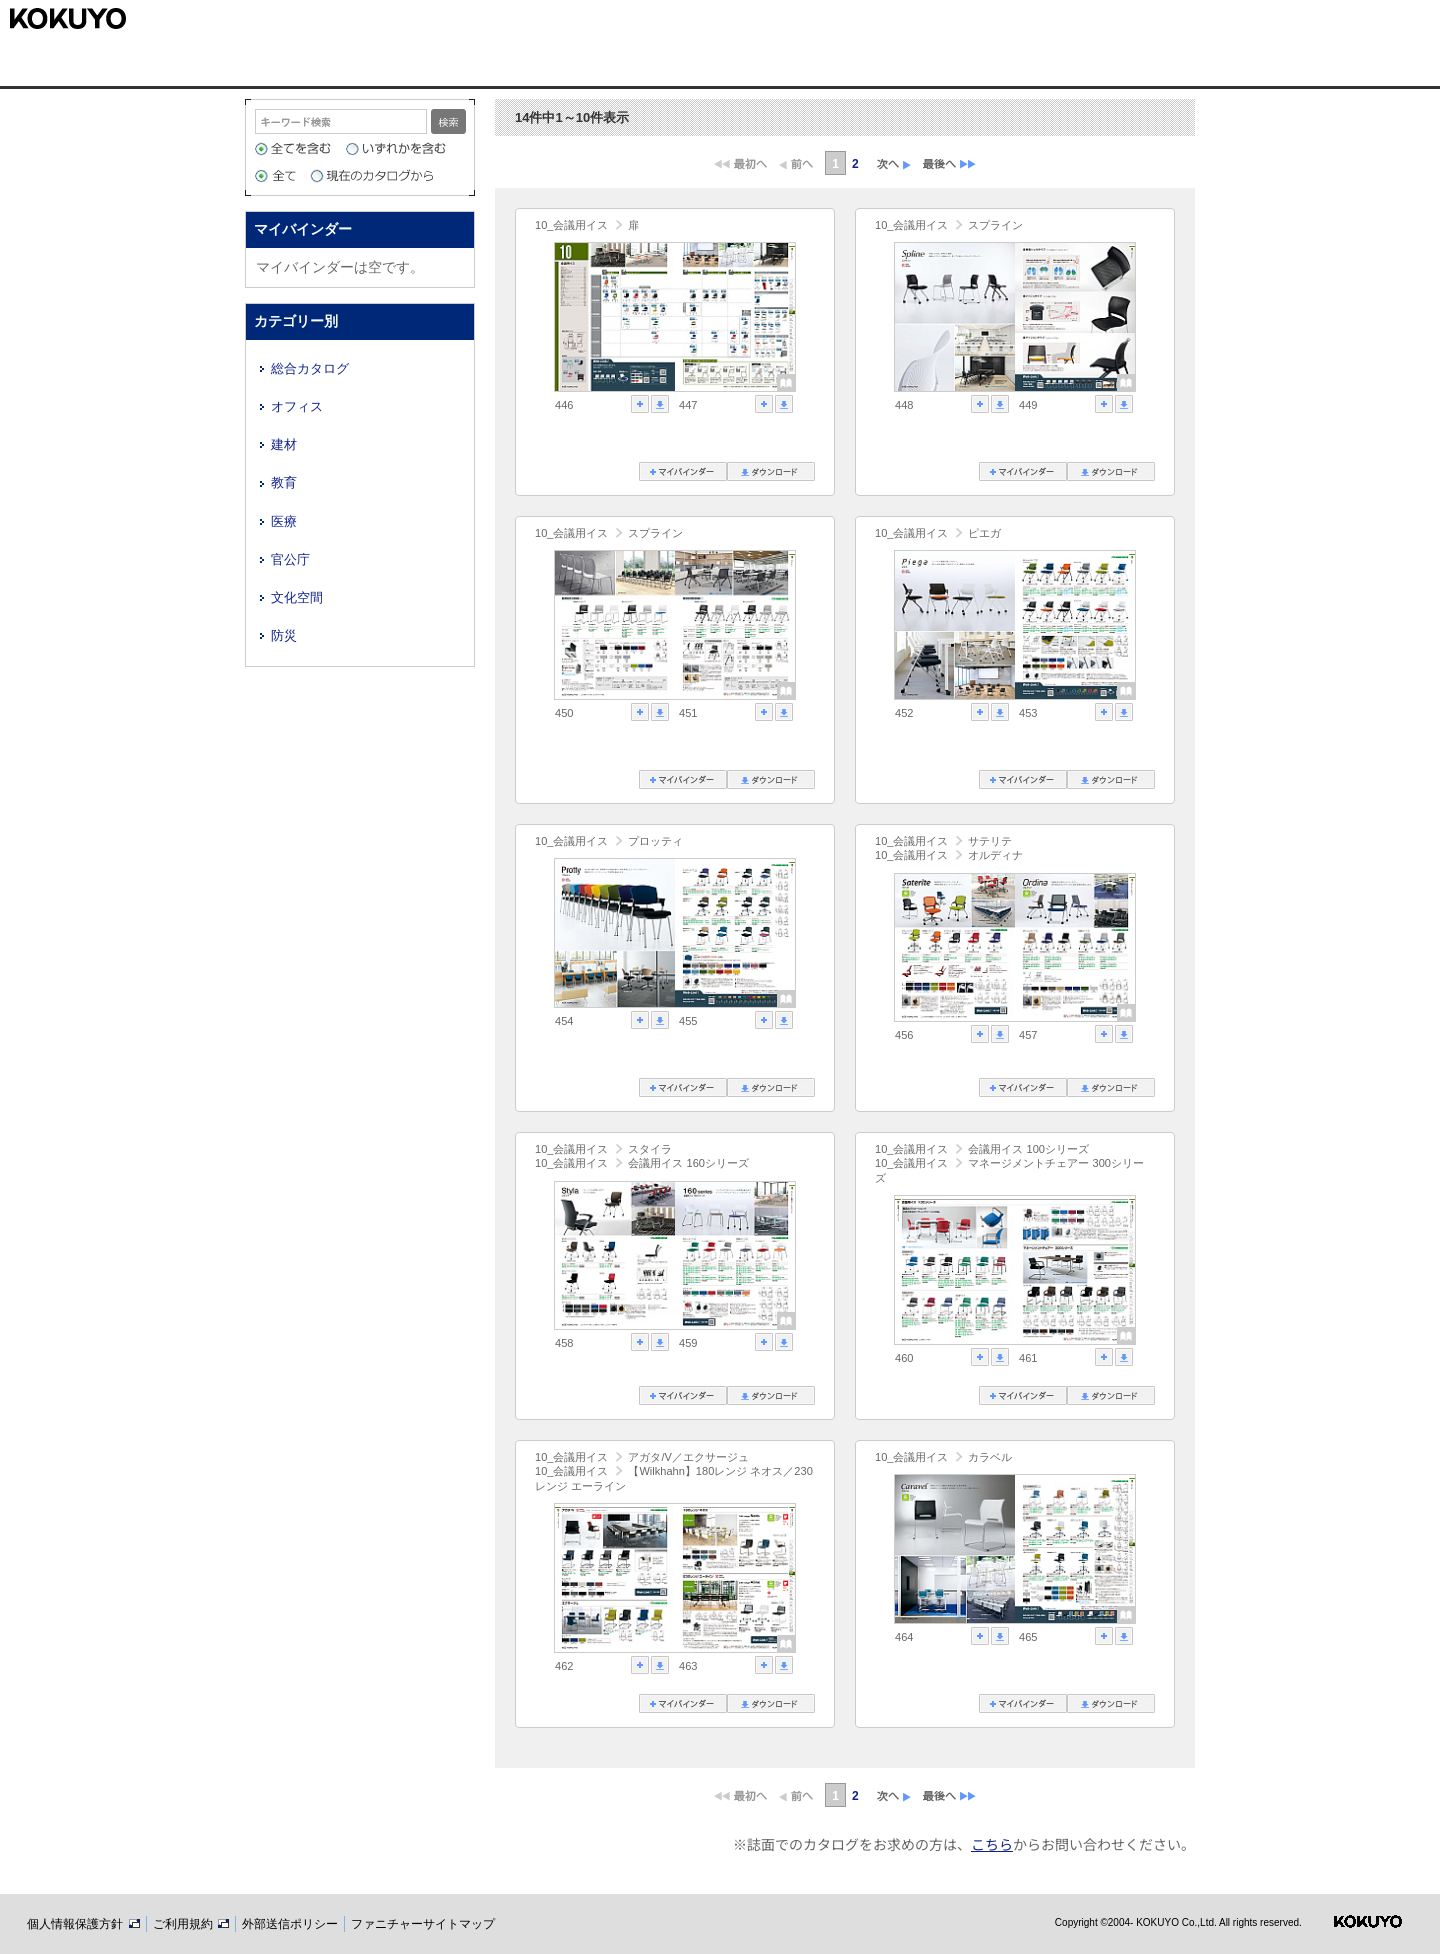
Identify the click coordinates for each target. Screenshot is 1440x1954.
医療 (284, 521)
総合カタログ (310, 368)
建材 (284, 444)
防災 (284, 635)
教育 (284, 482)
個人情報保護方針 (83, 1924)
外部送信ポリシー (290, 1924)
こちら (992, 1844)
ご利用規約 (191, 1924)
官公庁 (290, 559)
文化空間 (297, 597)
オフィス (297, 406)
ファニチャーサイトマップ (423, 1924)
